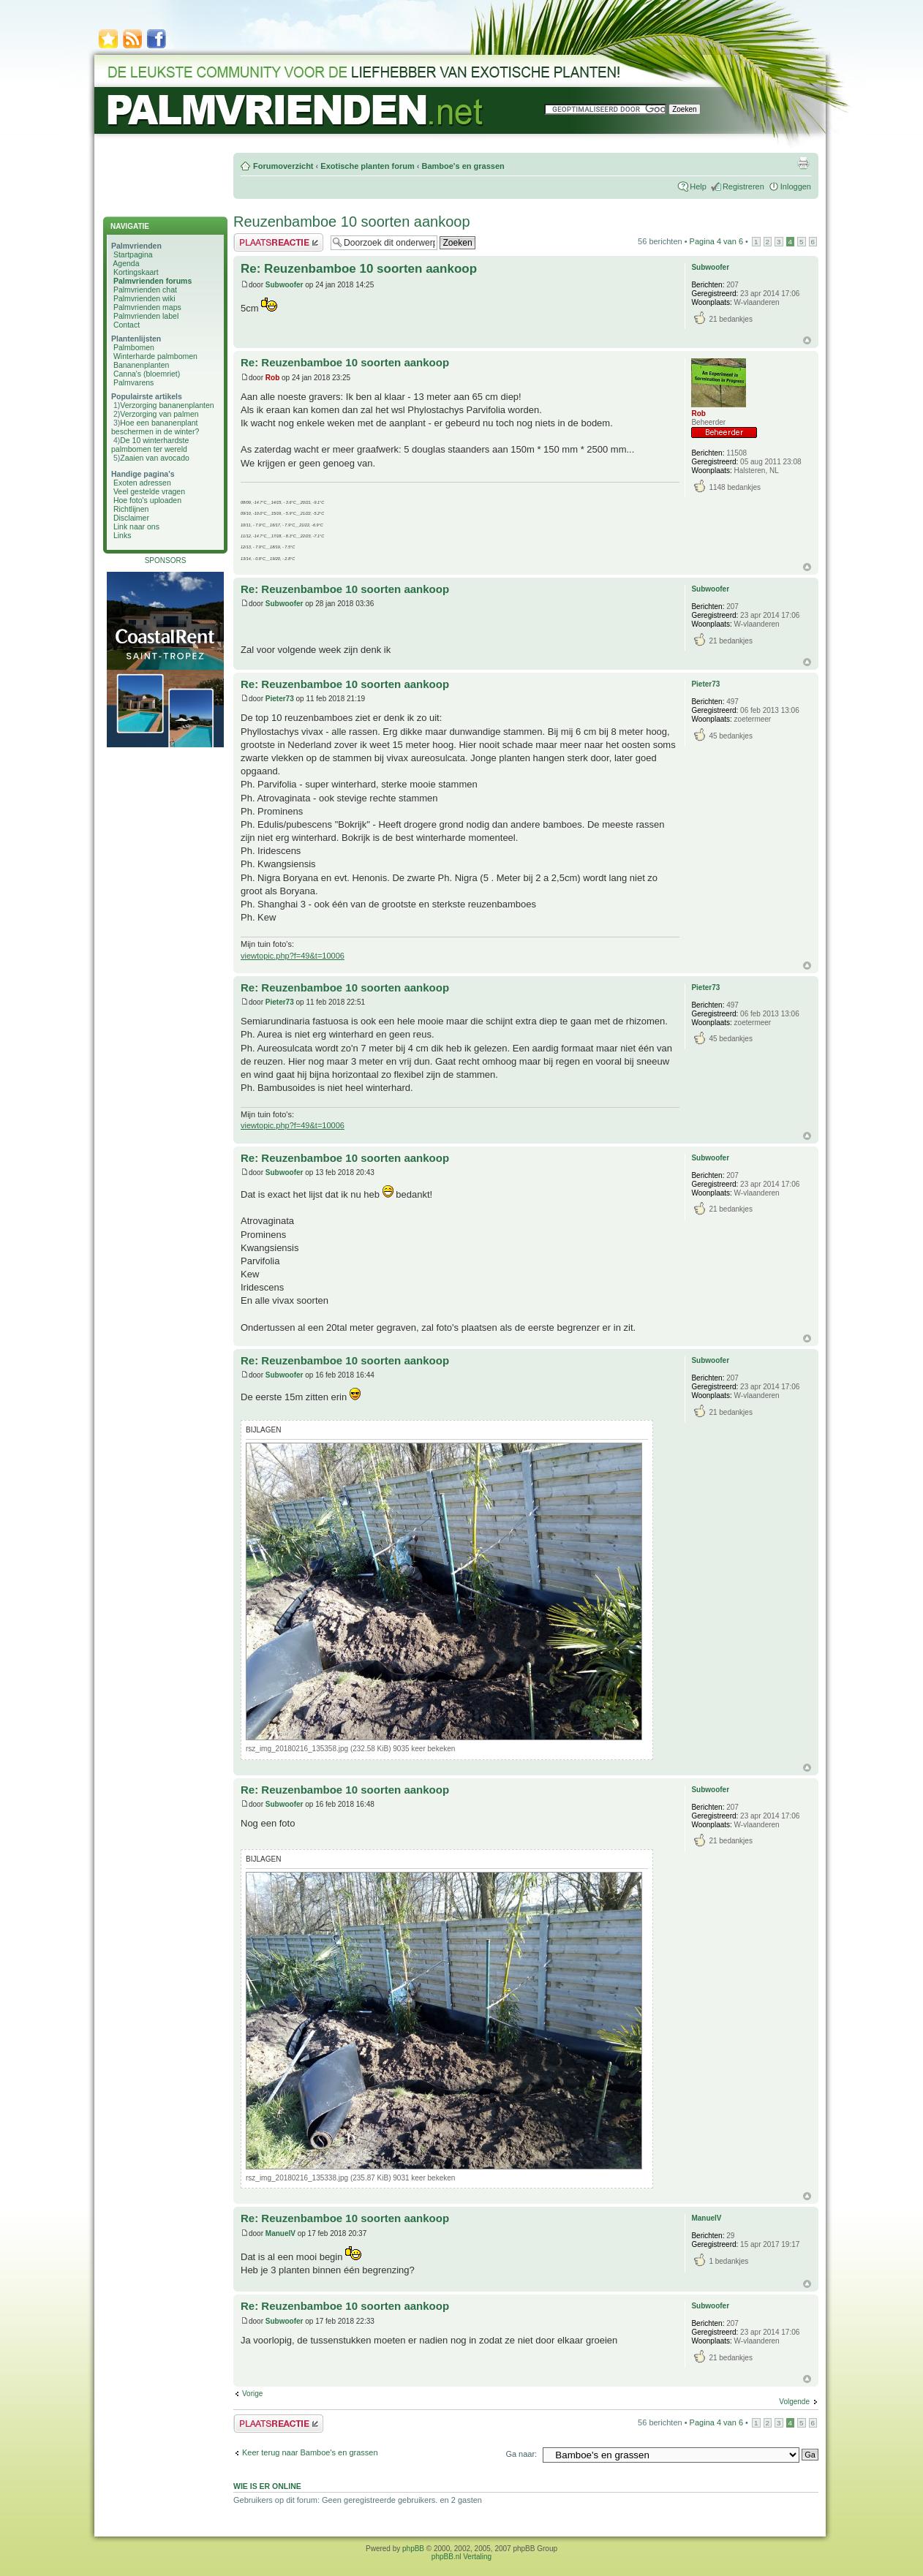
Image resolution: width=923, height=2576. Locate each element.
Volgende (794, 2402)
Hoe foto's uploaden (147, 500)
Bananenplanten (141, 364)
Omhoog (807, 340)
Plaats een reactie (278, 242)
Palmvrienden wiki (144, 298)
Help (698, 186)
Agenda (126, 263)
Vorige (252, 2394)
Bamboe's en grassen (462, 166)
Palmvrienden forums (152, 280)
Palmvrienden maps (147, 307)
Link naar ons (136, 526)
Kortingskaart (136, 272)
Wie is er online (267, 2486)
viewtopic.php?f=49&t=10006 (292, 955)
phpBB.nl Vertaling (461, 2557)
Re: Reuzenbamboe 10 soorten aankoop (359, 269)
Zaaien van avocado (154, 457)
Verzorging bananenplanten (167, 405)
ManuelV (280, 2233)
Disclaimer (131, 517)
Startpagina (133, 254)
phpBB (413, 2549)
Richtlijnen (130, 509)
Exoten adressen (142, 482)
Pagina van (716, 241)
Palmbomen (133, 347)
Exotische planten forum (367, 166)
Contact (126, 324)
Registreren (743, 186)
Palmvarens (133, 382)
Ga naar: (521, 2454)
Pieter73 (279, 699)
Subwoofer (284, 285)
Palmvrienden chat (145, 289)
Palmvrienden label (145, 315)
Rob (272, 378)
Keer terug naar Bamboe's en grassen (310, 2452)
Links (122, 535)
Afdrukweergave (803, 163)
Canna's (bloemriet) (146, 373)
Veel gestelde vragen (149, 491)
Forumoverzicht (283, 166)
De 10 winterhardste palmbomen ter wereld (150, 444)
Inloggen (795, 186)
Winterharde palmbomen (155, 356)
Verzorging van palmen (159, 413)
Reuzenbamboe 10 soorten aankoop (351, 222)
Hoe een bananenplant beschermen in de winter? (155, 427)
